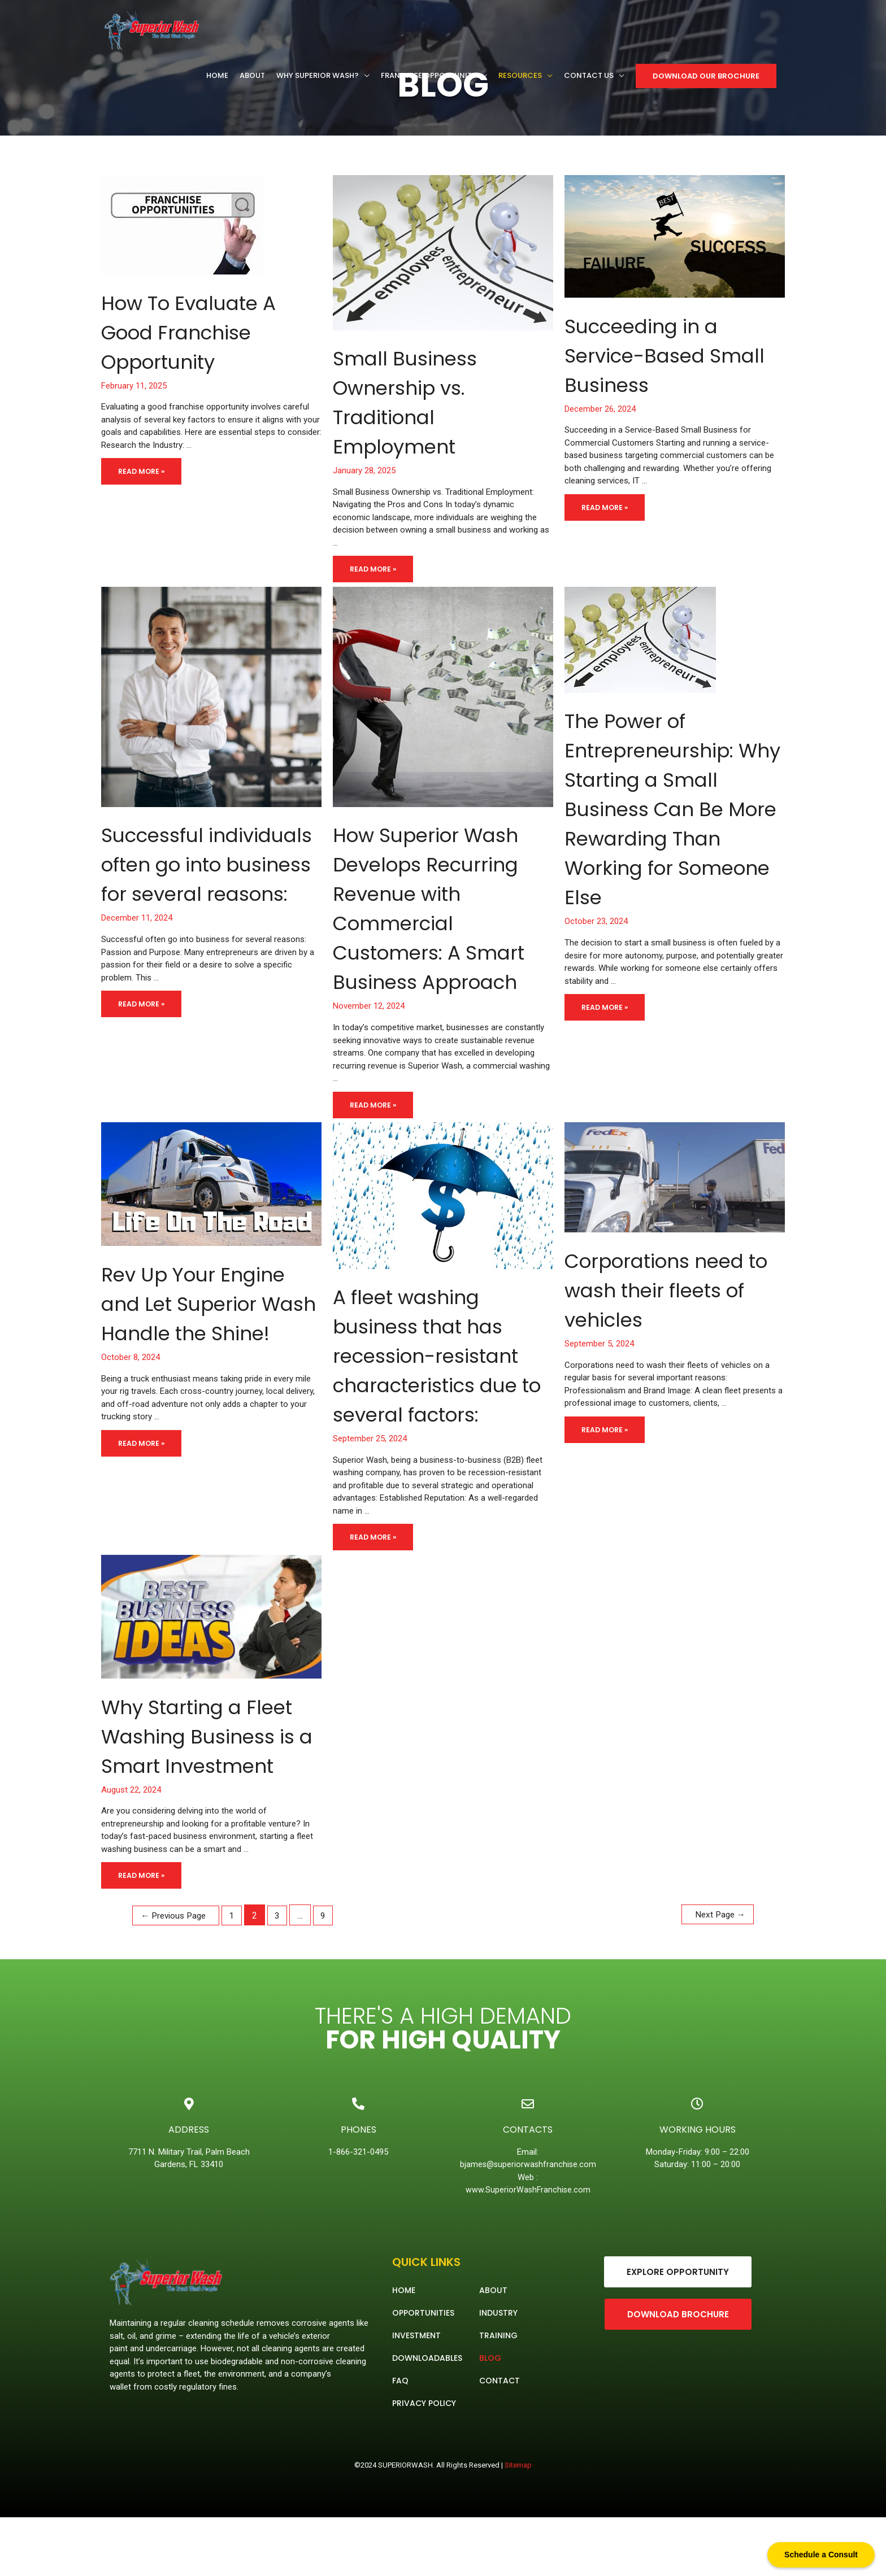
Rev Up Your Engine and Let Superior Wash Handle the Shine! (209, 1347)
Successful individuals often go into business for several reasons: (193, 892)
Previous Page (181, 1974)
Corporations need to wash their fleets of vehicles (671, 1319)
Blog (490, 2416)
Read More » (145, 467)
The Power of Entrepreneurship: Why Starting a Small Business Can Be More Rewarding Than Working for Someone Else (663, 823)
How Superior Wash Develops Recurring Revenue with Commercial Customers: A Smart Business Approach (442, 922)
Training (498, 2394)
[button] (678, 2330)
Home (403, 2349)
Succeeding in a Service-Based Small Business (655, 355)
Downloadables (427, 2416)
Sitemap (518, 2524)
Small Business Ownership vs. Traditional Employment (417, 401)
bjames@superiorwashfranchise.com (529, 2223)
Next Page (713, 1974)
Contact (499, 2439)
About (493, 2349)
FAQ (400, 2439)
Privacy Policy (424, 2462)
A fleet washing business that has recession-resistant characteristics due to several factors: (442, 1384)
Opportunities (423, 2371)
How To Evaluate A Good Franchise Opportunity (204, 331)
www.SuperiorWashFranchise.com (527, 2248)
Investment (416, 2394)
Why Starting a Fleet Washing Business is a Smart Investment (210, 1780)
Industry (498, 2371)
